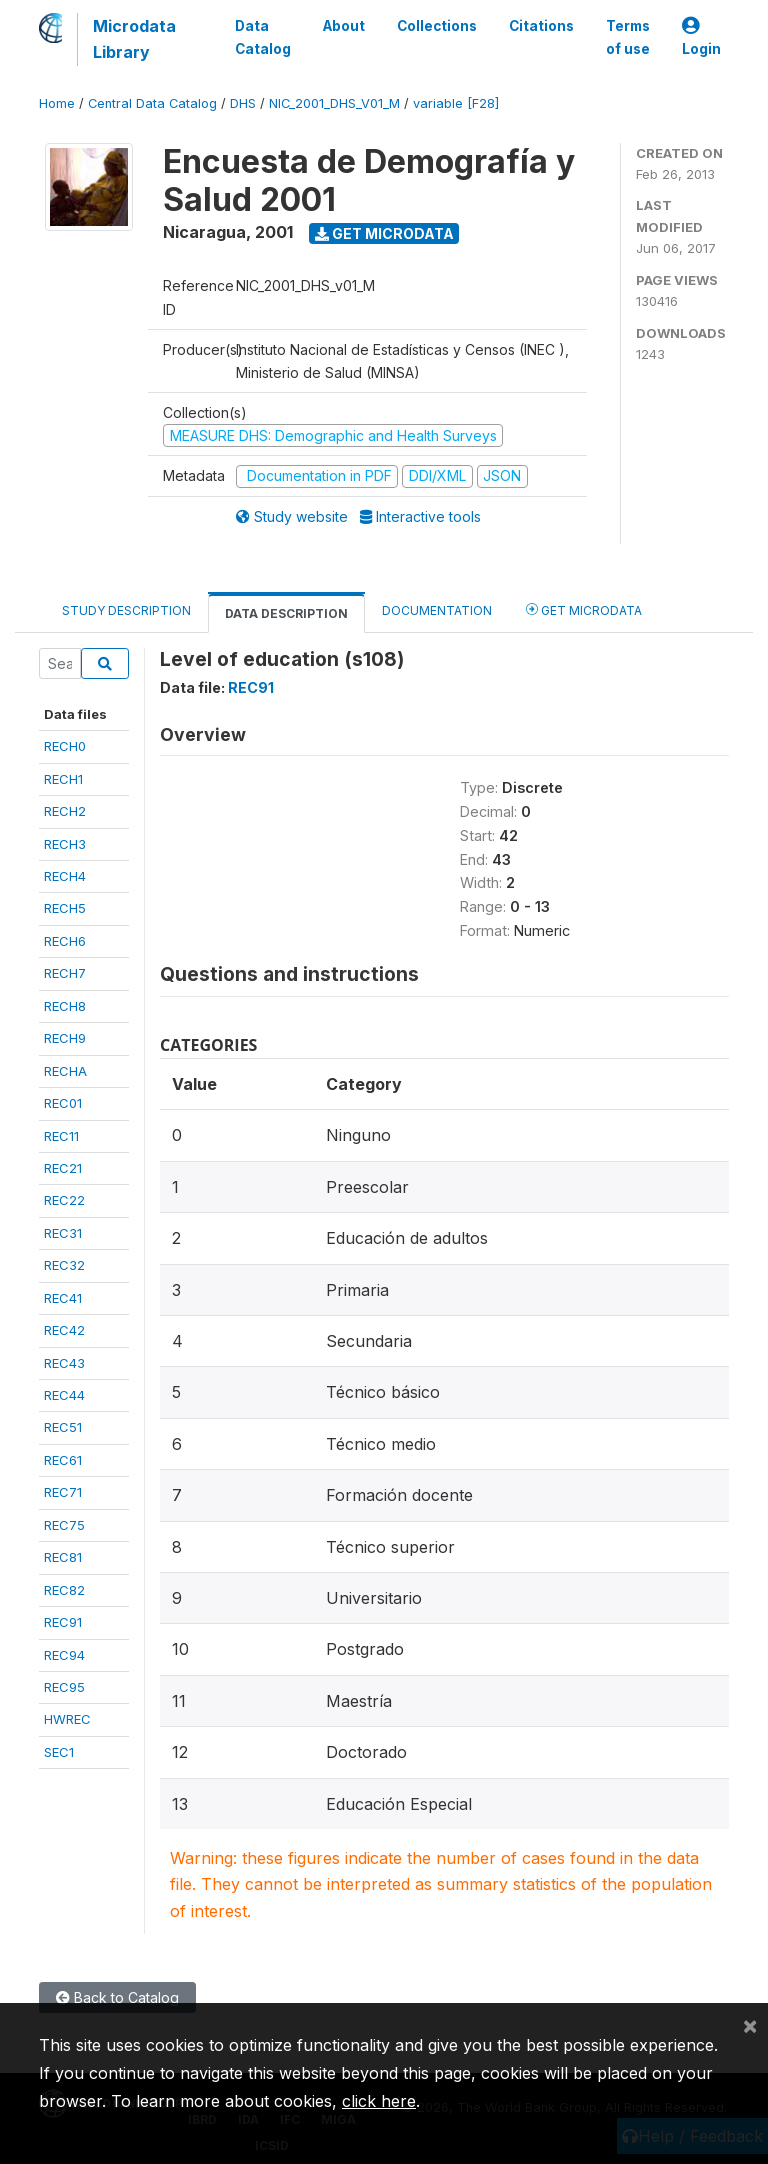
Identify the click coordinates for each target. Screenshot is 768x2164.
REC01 (63, 1103)
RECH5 (65, 908)
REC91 (63, 1622)
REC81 (63, 1557)
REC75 (64, 1525)
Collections (437, 26)
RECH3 (65, 844)
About (344, 26)
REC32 (64, 1265)
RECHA (65, 1071)
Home (57, 103)
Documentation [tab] (437, 610)
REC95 (64, 1687)
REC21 (63, 1168)
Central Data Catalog (152, 103)
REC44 (64, 1395)
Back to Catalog (117, 1997)
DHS (243, 103)
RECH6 (65, 941)
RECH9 (65, 1038)
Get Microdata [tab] (584, 609)
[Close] (750, 2025)
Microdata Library (134, 39)
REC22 (64, 1200)
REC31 (63, 1233)
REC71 (63, 1492)
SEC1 (59, 1752)
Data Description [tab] (286, 613)
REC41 (63, 1298)
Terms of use (628, 37)
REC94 (64, 1655)
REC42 (64, 1330)
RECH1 (63, 779)
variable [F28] (456, 103)
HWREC (67, 1719)
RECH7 (65, 973)
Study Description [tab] (126, 610)
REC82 (64, 1590)
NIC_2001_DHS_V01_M (334, 103)
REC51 (63, 1427)
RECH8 (65, 1006)
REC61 (63, 1460)
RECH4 (65, 876)
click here (379, 2101)
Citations (541, 26)
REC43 (64, 1363)
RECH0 (65, 746)
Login (701, 37)
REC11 (61, 1136)
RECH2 (65, 811)
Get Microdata (384, 233)
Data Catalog (263, 37)
